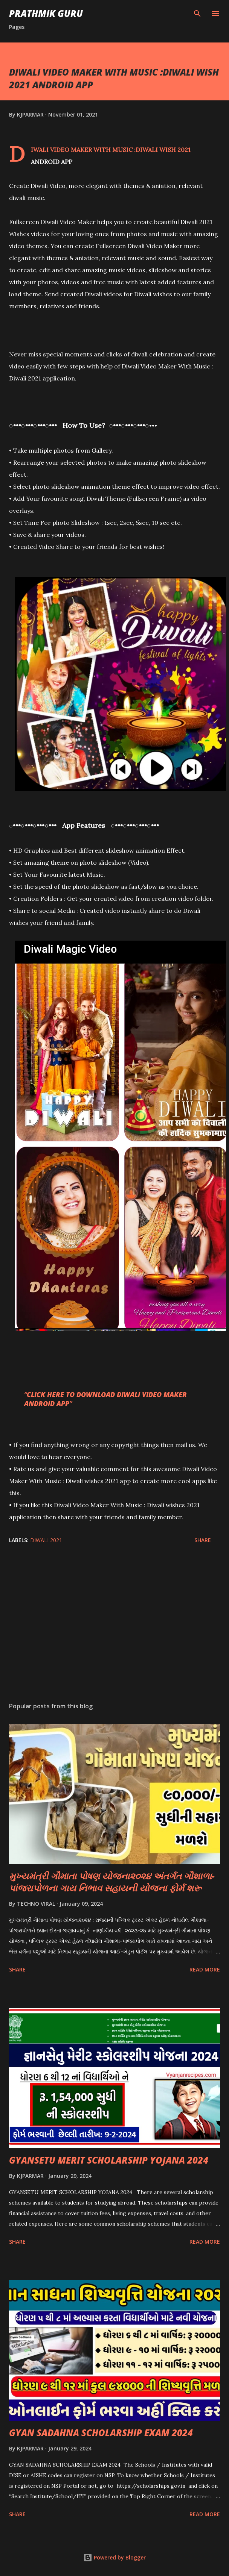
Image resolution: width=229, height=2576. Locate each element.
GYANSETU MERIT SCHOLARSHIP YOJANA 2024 (108, 2160)
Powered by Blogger (114, 2557)
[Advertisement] (113, 1625)
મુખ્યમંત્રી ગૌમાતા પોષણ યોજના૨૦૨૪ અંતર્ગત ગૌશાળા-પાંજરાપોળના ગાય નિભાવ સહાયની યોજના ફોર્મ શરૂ (112, 1882)
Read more (204, 1969)
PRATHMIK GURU (46, 13)
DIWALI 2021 (46, 1540)
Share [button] (202, 1540)
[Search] (197, 13)
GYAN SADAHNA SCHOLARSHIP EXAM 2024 (101, 2432)
